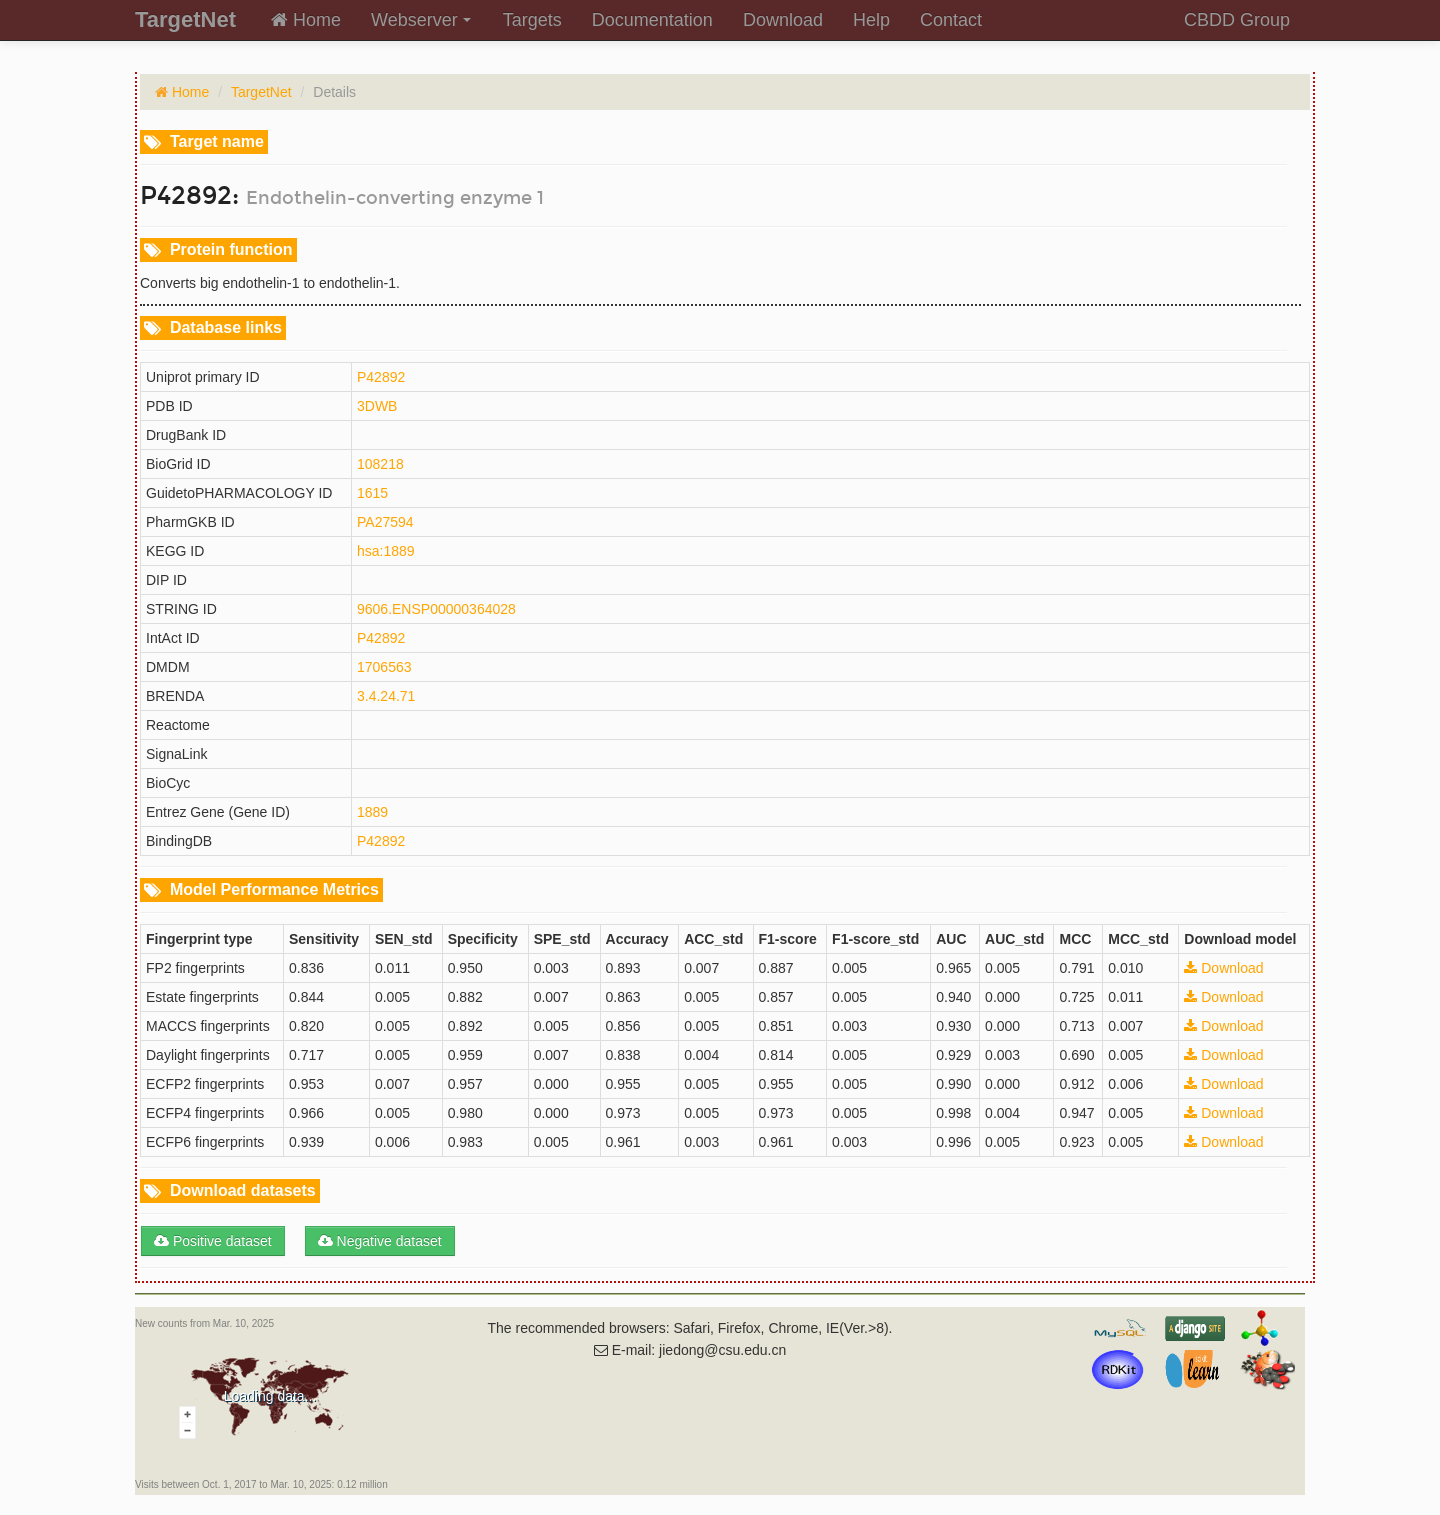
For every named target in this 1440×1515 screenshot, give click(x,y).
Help (871, 20)
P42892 (381, 377)
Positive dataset (213, 1241)
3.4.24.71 (386, 696)
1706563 (384, 667)
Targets (532, 20)
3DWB (377, 406)
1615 (372, 493)
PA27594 (385, 522)
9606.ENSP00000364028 (436, 609)
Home (306, 20)
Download (783, 20)
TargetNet (261, 92)
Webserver (421, 20)
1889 (372, 812)
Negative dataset (380, 1241)
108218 (380, 464)
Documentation (652, 20)
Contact (951, 20)
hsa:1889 (386, 551)
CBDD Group (1237, 20)
